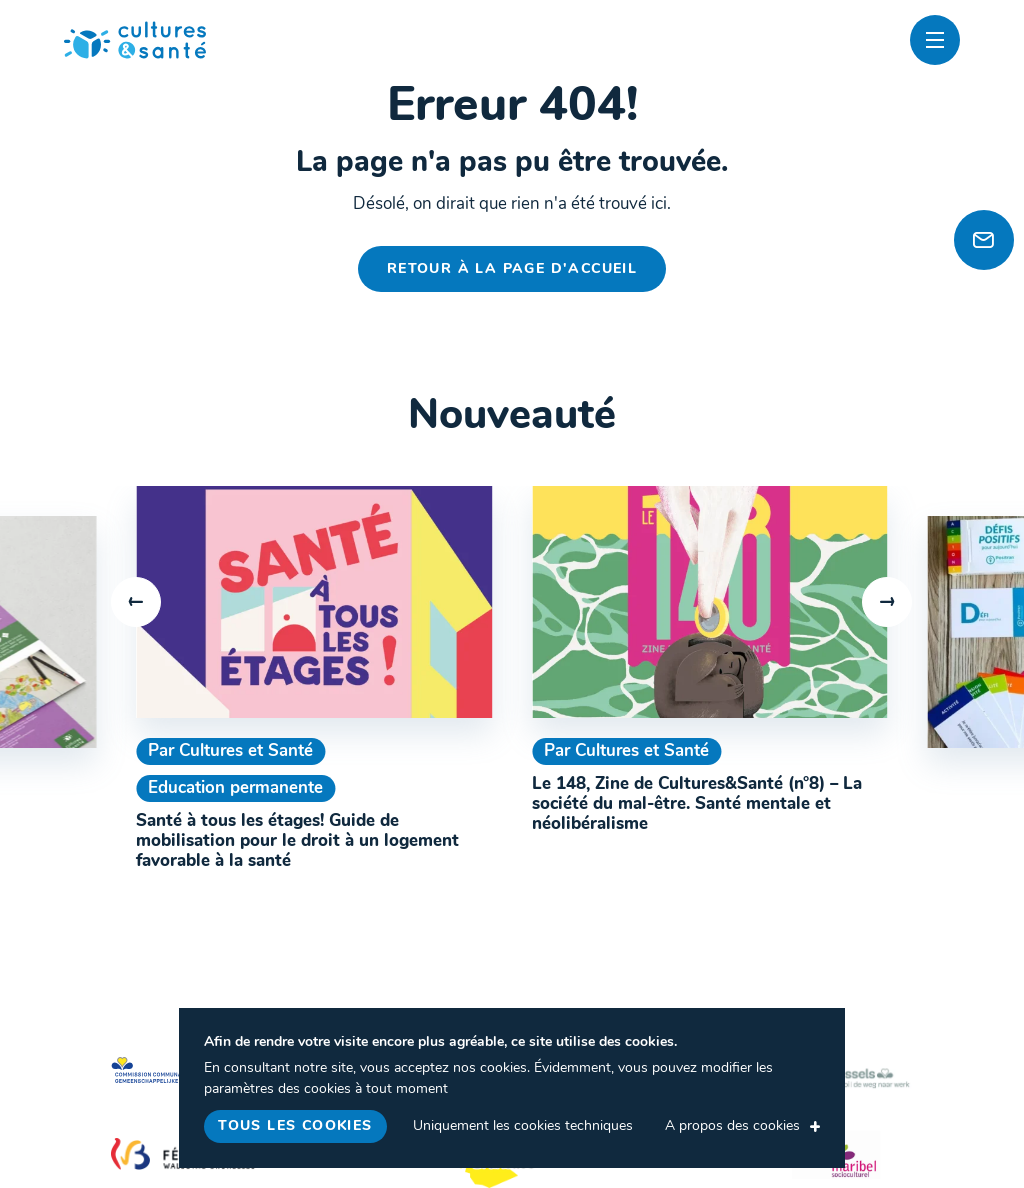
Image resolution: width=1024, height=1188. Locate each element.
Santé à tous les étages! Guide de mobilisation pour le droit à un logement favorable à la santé (297, 842)
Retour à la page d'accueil (512, 269)
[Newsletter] (984, 240)
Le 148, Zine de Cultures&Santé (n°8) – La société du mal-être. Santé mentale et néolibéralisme (697, 805)
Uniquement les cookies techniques (523, 1126)
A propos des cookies (732, 1126)
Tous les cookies (295, 1126)
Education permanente (235, 788)
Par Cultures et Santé (230, 751)
